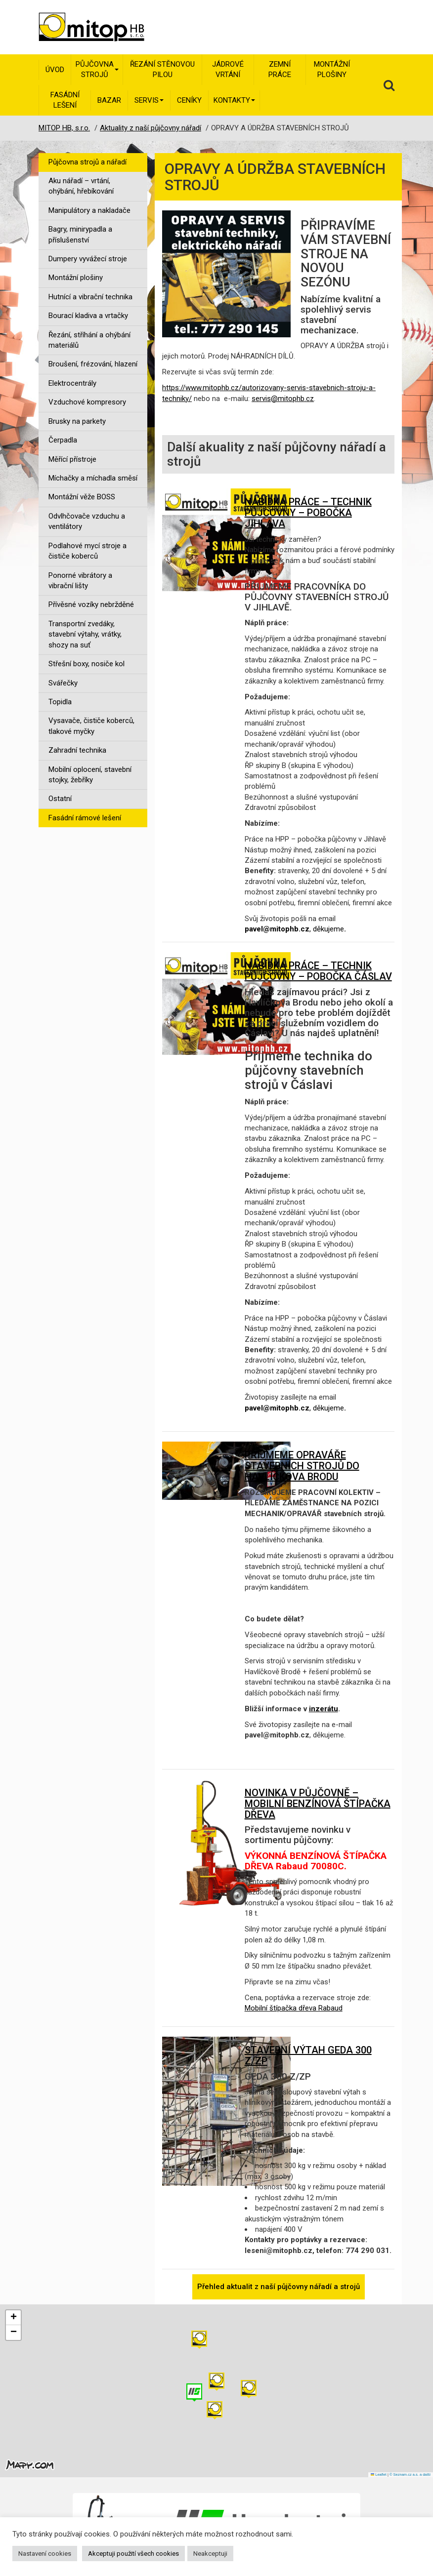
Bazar (109, 100)
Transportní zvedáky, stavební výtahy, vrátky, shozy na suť (85, 634)
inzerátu (323, 1708)
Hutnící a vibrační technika (90, 296)
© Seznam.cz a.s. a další (410, 2474)
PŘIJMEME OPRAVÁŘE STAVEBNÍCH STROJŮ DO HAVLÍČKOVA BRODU (302, 1466)
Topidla (60, 701)
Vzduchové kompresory (87, 402)
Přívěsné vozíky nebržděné (91, 604)
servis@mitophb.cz (283, 398)
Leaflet (379, 2474)
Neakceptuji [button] (210, 2553)
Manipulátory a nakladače (89, 210)
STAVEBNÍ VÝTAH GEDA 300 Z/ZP (308, 2055)
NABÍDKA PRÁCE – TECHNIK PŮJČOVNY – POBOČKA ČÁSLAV (318, 971)
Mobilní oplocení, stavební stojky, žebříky (89, 774)
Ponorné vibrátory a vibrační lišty (80, 580)
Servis (149, 100)
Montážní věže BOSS (81, 496)
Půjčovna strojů (97, 69)
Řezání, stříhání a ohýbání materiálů (89, 340)
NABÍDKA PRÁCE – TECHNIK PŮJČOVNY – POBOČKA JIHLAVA (308, 512)
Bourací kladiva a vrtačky (88, 315)
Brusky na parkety (77, 421)
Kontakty (234, 100)
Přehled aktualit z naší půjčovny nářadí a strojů (278, 2286)
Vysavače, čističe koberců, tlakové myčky (91, 725)
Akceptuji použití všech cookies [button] (133, 2553)
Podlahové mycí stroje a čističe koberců (87, 551)
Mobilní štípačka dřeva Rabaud (294, 2008)
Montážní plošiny (332, 69)
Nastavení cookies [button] (44, 2553)
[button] (249, 2389)
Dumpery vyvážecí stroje (87, 258)
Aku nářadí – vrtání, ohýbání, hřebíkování (81, 186)
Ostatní (60, 798)
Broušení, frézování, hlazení (92, 364)
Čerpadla (62, 440)
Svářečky (63, 683)
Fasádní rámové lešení (84, 817)
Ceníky (189, 100)
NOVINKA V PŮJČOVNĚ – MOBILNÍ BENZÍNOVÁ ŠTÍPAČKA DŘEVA (317, 1803)
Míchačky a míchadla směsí (92, 478)
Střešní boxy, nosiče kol (86, 663)
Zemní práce (279, 69)
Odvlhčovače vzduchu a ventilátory (86, 521)
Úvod (54, 69)
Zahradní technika (77, 750)
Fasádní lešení (65, 100)
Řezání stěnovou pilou (162, 69)
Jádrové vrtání (228, 69)
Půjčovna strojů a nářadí (87, 162)
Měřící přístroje (72, 459)
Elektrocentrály (72, 383)
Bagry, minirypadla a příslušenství (80, 234)
